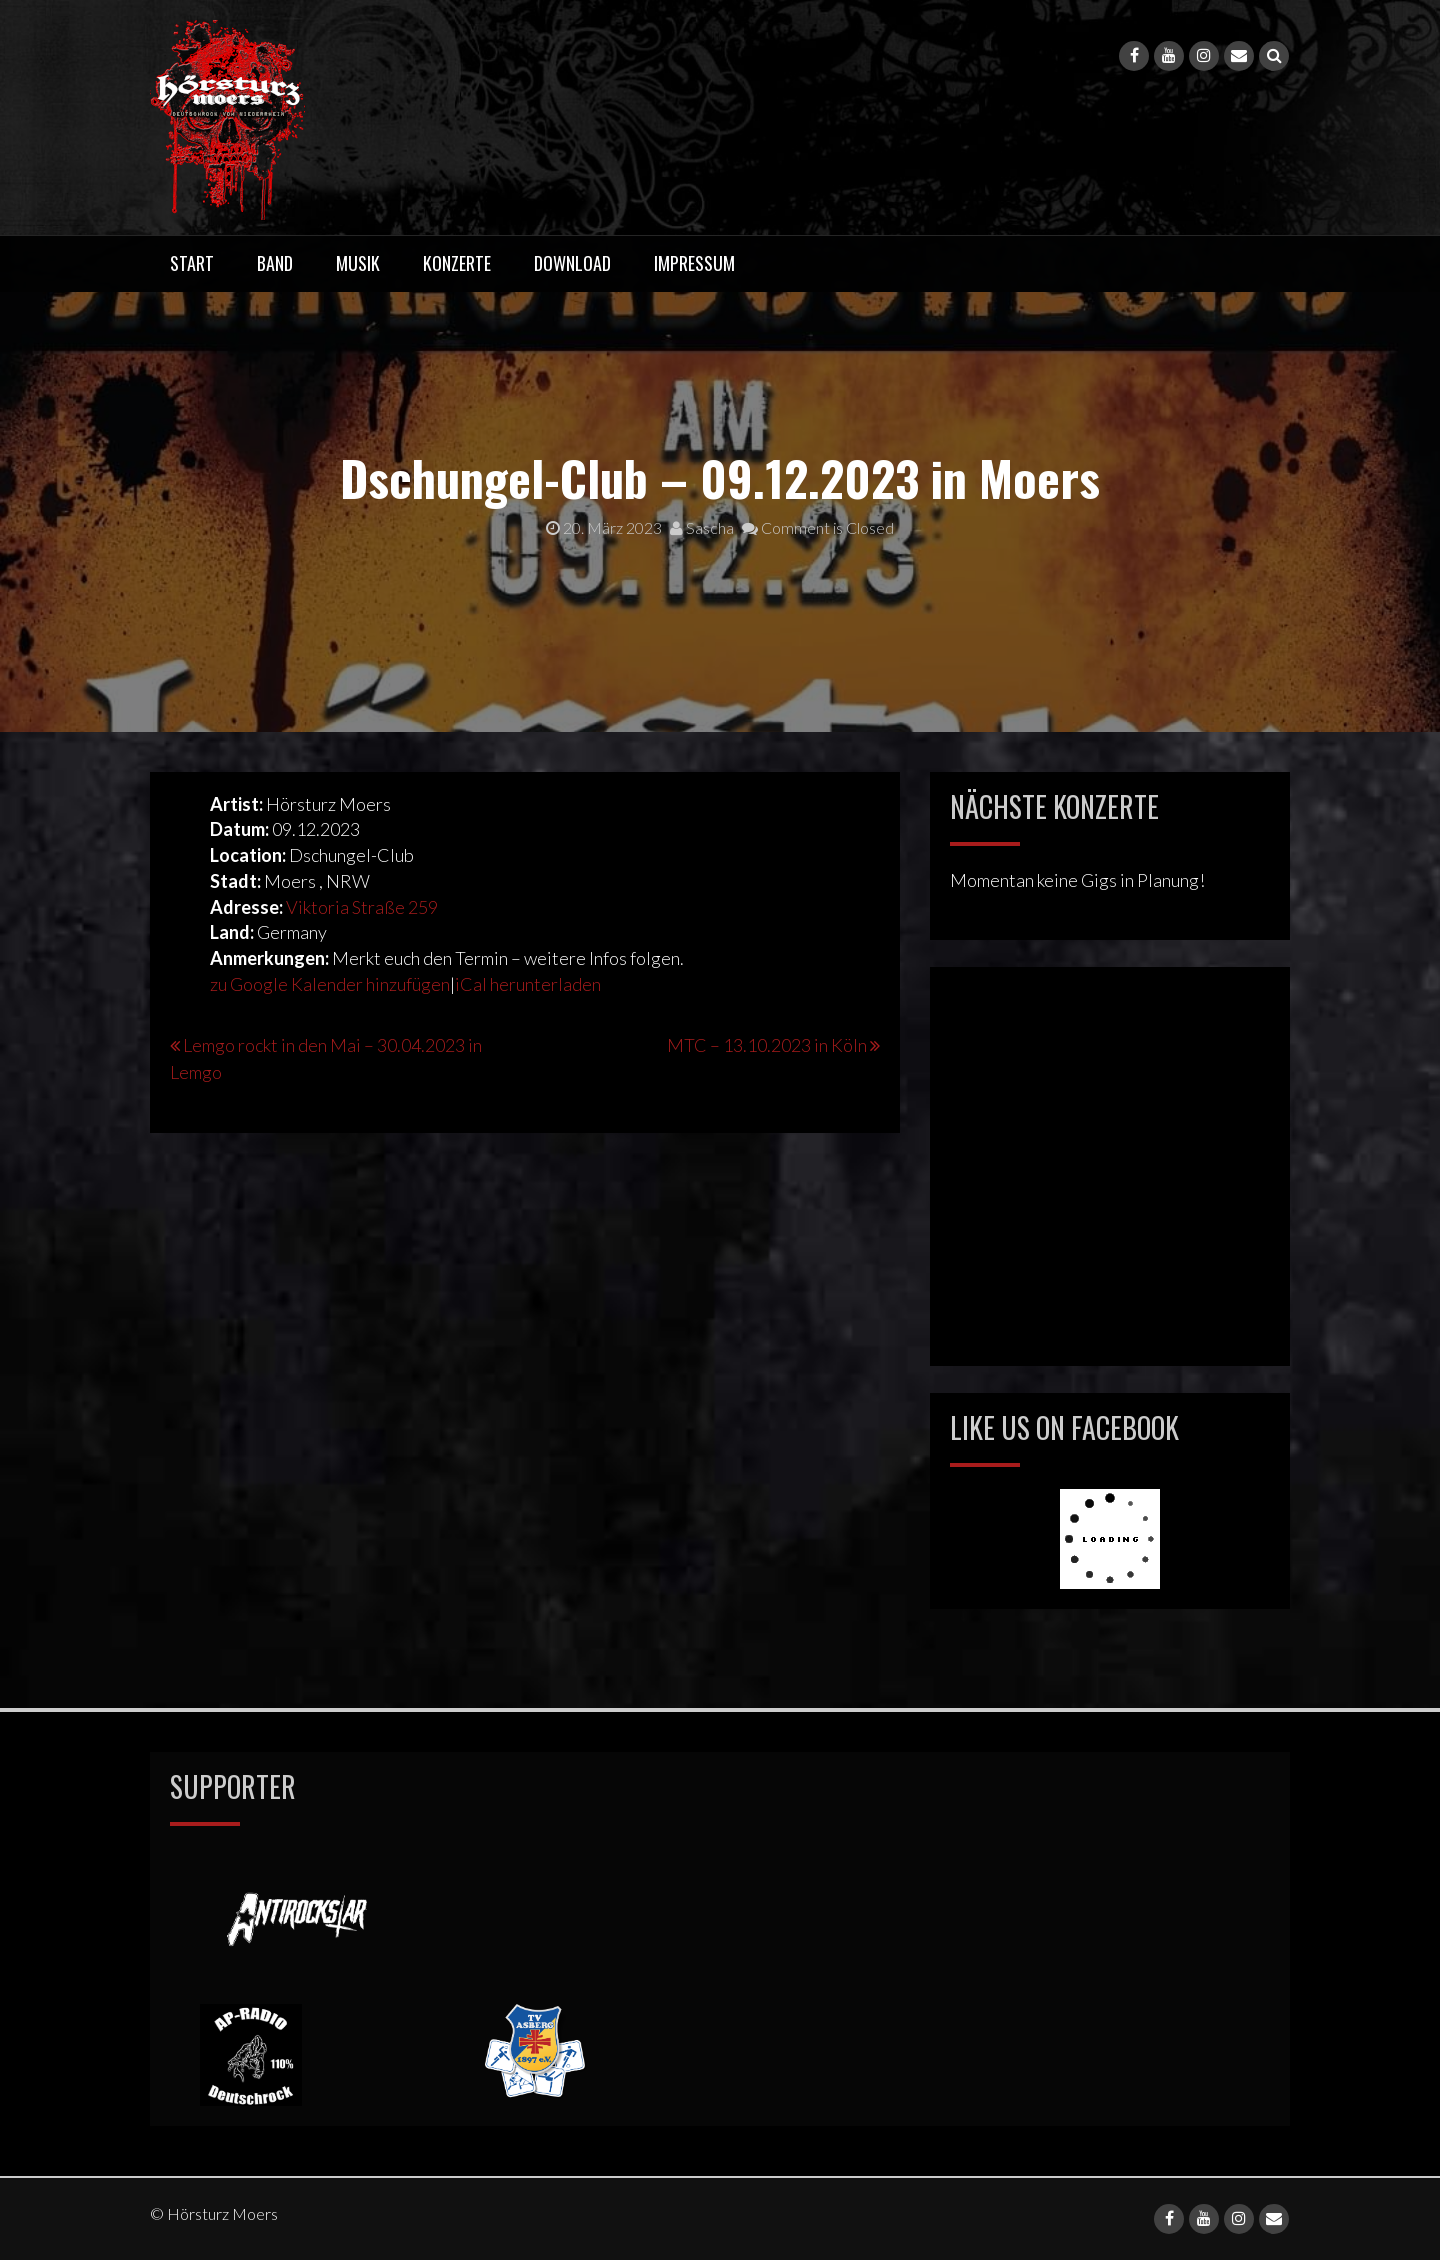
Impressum (694, 263)
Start (192, 263)
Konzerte (457, 263)
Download (572, 263)
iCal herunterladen (528, 984)
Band (275, 263)
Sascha (702, 527)
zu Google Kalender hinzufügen (330, 984)
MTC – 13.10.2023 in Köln (767, 1045)
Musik (358, 263)
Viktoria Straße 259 (362, 907)
